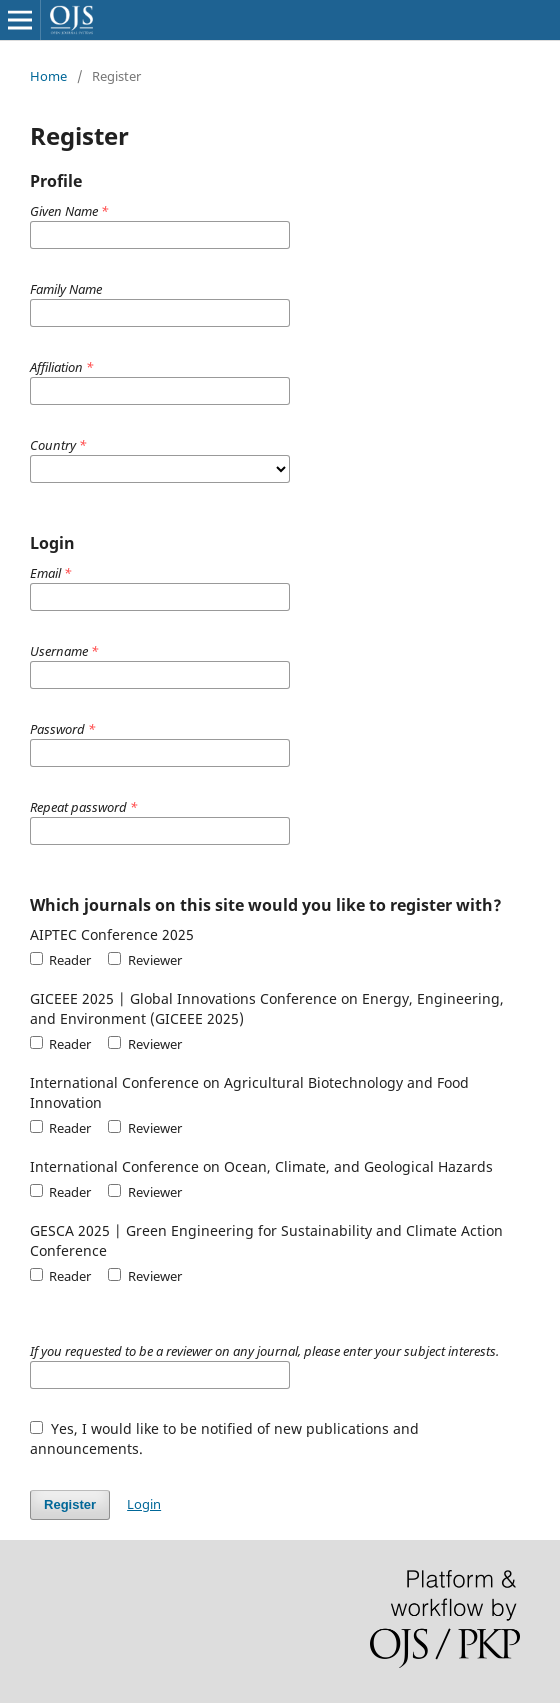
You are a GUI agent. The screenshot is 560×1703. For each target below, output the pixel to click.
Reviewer (144, 960)
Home (48, 76)
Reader (60, 960)
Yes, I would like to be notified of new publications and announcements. (224, 1438)
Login (144, 1504)
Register (70, 1504)
